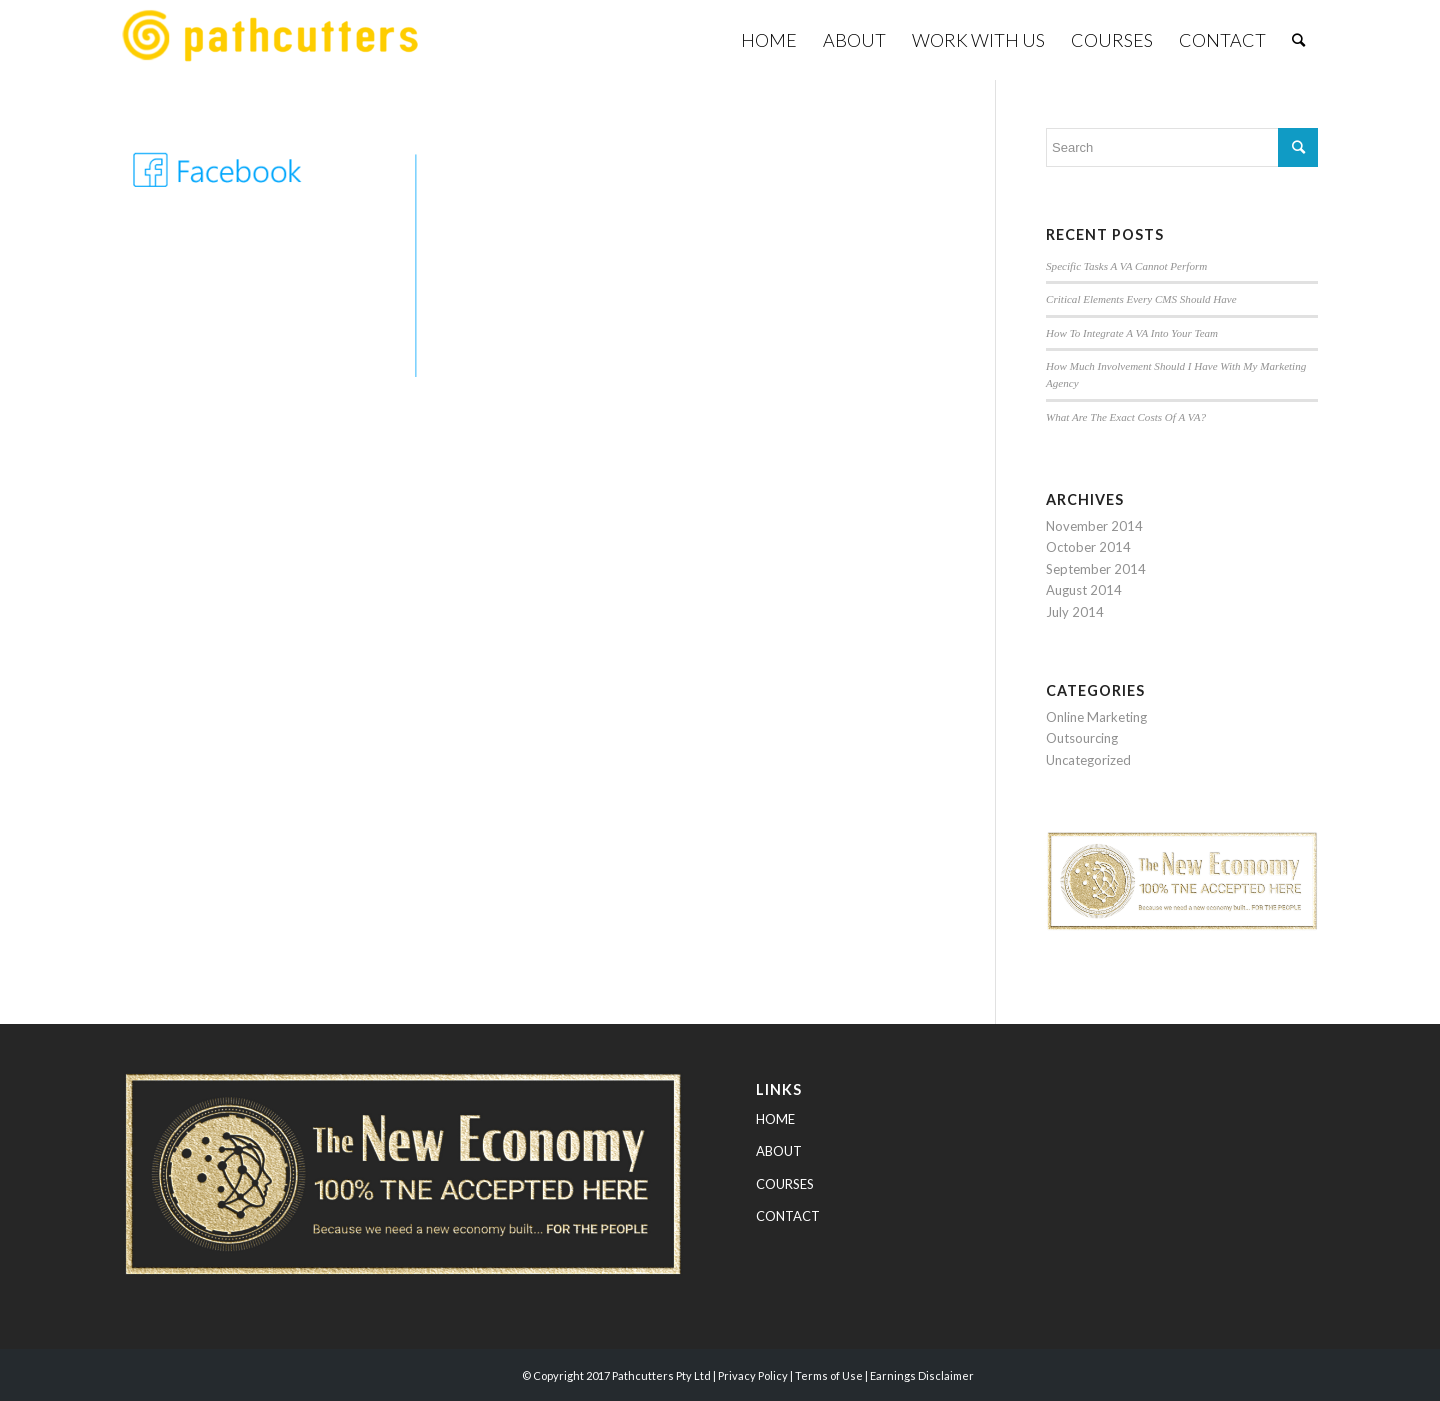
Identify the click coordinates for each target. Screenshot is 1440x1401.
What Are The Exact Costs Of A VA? (1126, 417)
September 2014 (1096, 569)
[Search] (1298, 40)
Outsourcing (1082, 738)
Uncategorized (1088, 760)
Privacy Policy (753, 1375)
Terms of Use (829, 1375)
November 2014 (1094, 526)
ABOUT (779, 1151)
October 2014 (1088, 547)
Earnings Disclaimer (922, 1375)
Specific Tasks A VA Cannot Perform (1126, 266)
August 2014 (1084, 590)
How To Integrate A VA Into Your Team (1132, 333)
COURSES (785, 1184)
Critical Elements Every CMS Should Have (1141, 299)
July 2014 (1075, 612)
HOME (775, 1119)
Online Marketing (1096, 717)
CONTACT (788, 1216)
